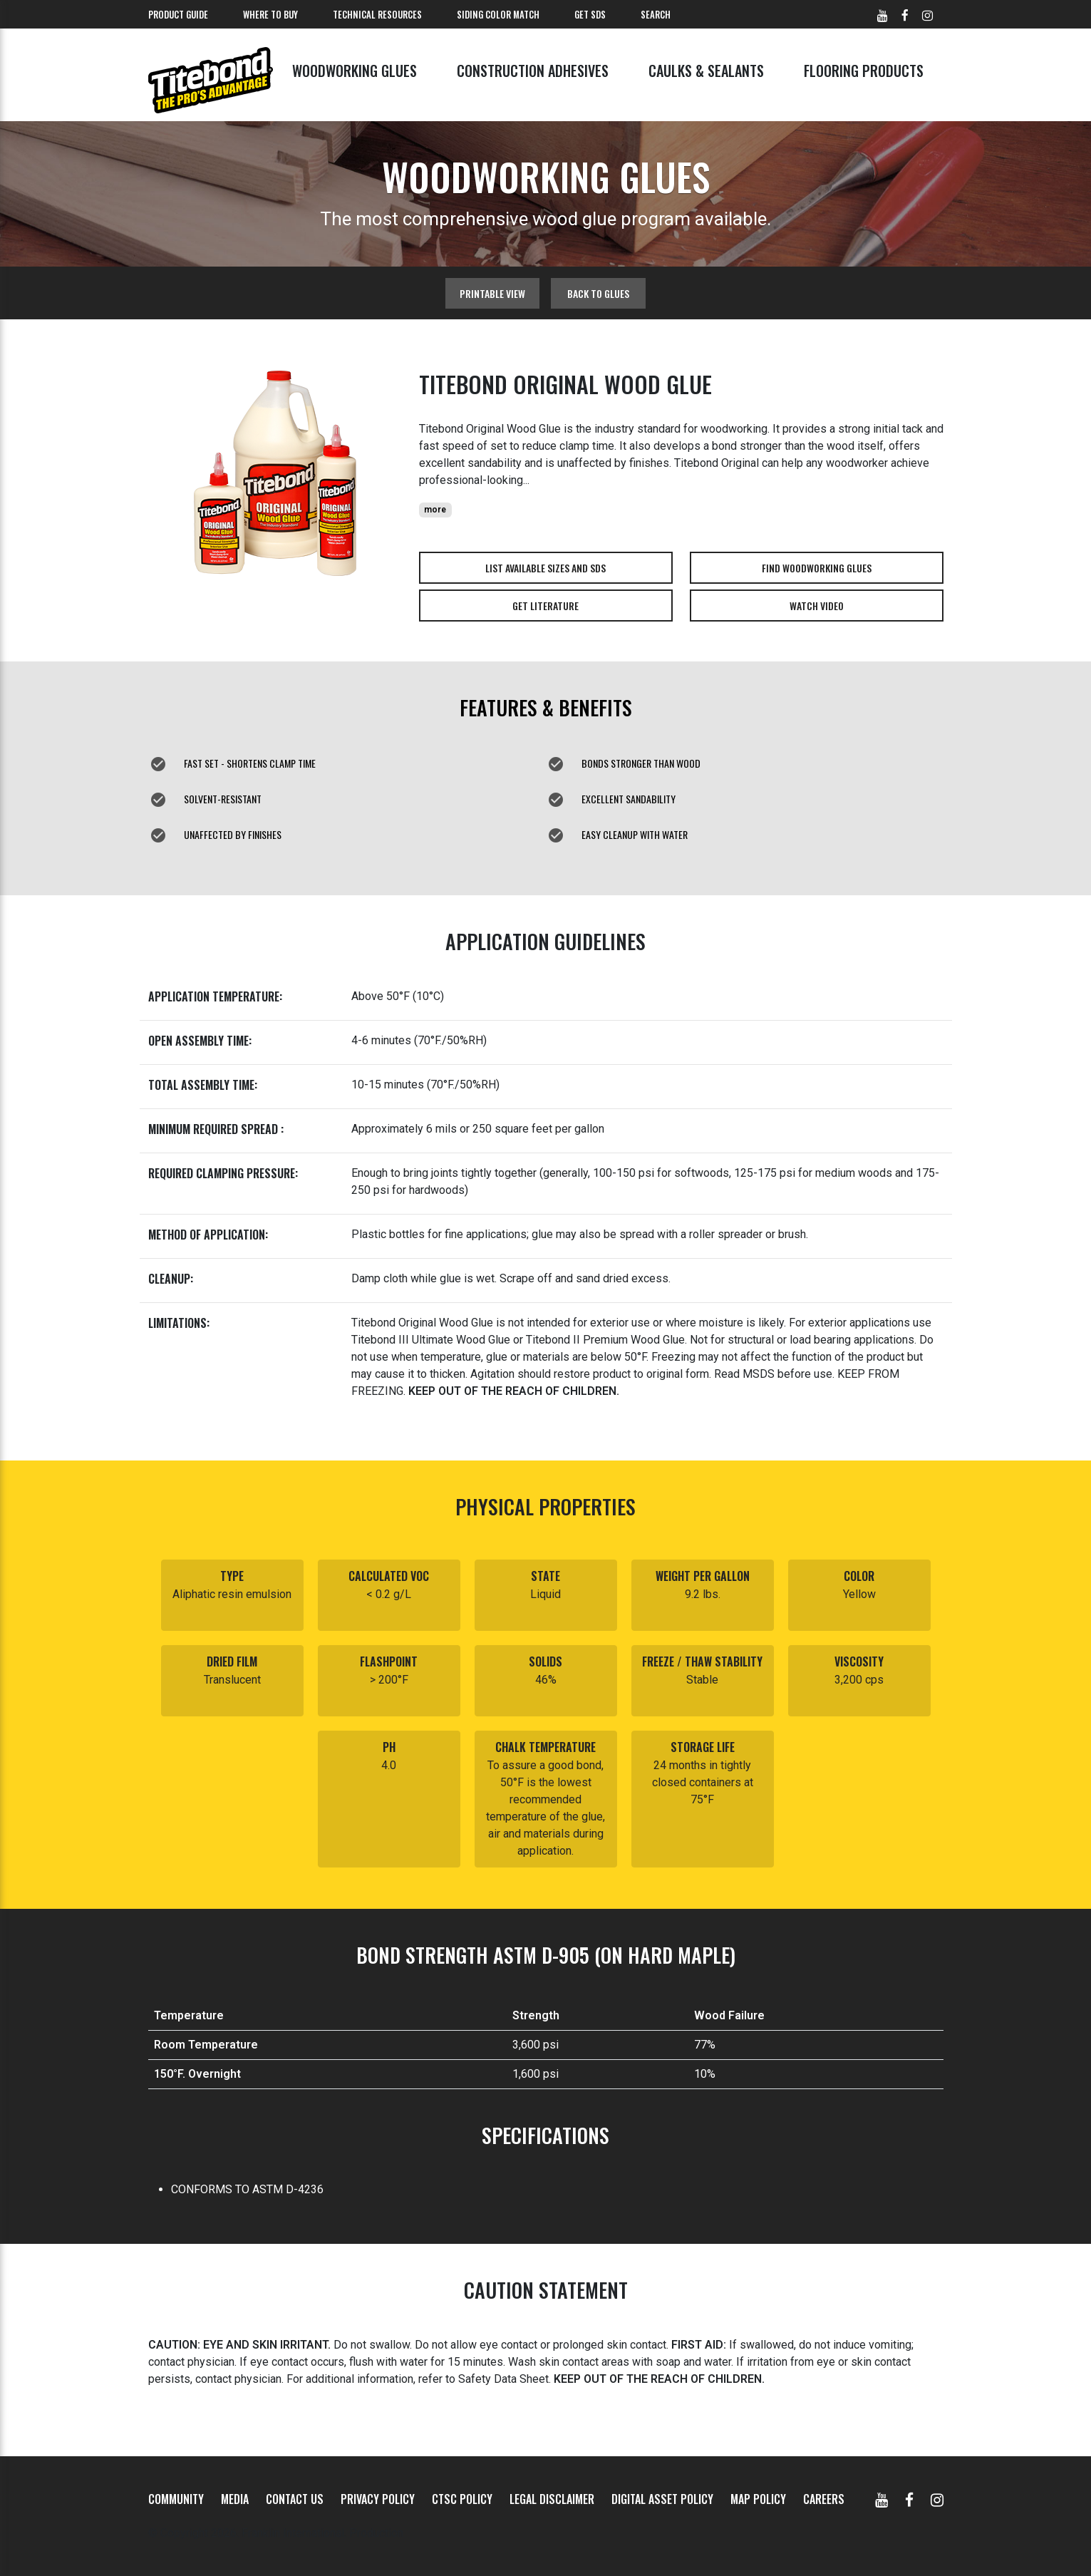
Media (235, 2499)
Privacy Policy (378, 2499)
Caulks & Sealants (706, 70)
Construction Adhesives (533, 70)
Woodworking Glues (354, 70)
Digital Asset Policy (662, 2499)
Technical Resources (377, 14)
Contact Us (295, 2499)
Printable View (492, 293)
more (435, 510)
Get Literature (545, 605)
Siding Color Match (498, 14)
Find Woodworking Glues (817, 567)
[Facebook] (909, 2499)
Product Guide (178, 14)
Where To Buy (270, 14)
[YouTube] (881, 2499)
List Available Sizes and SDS (545, 567)
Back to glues (598, 293)
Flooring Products (864, 70)
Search (656, 14)
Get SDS (590, 14)
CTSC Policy (462, 2499)
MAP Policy (758, 2499)
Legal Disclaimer (552, 2499)
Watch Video (817, 605)
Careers (823, 2499)
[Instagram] (937, 2499)
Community (176, 2499)
